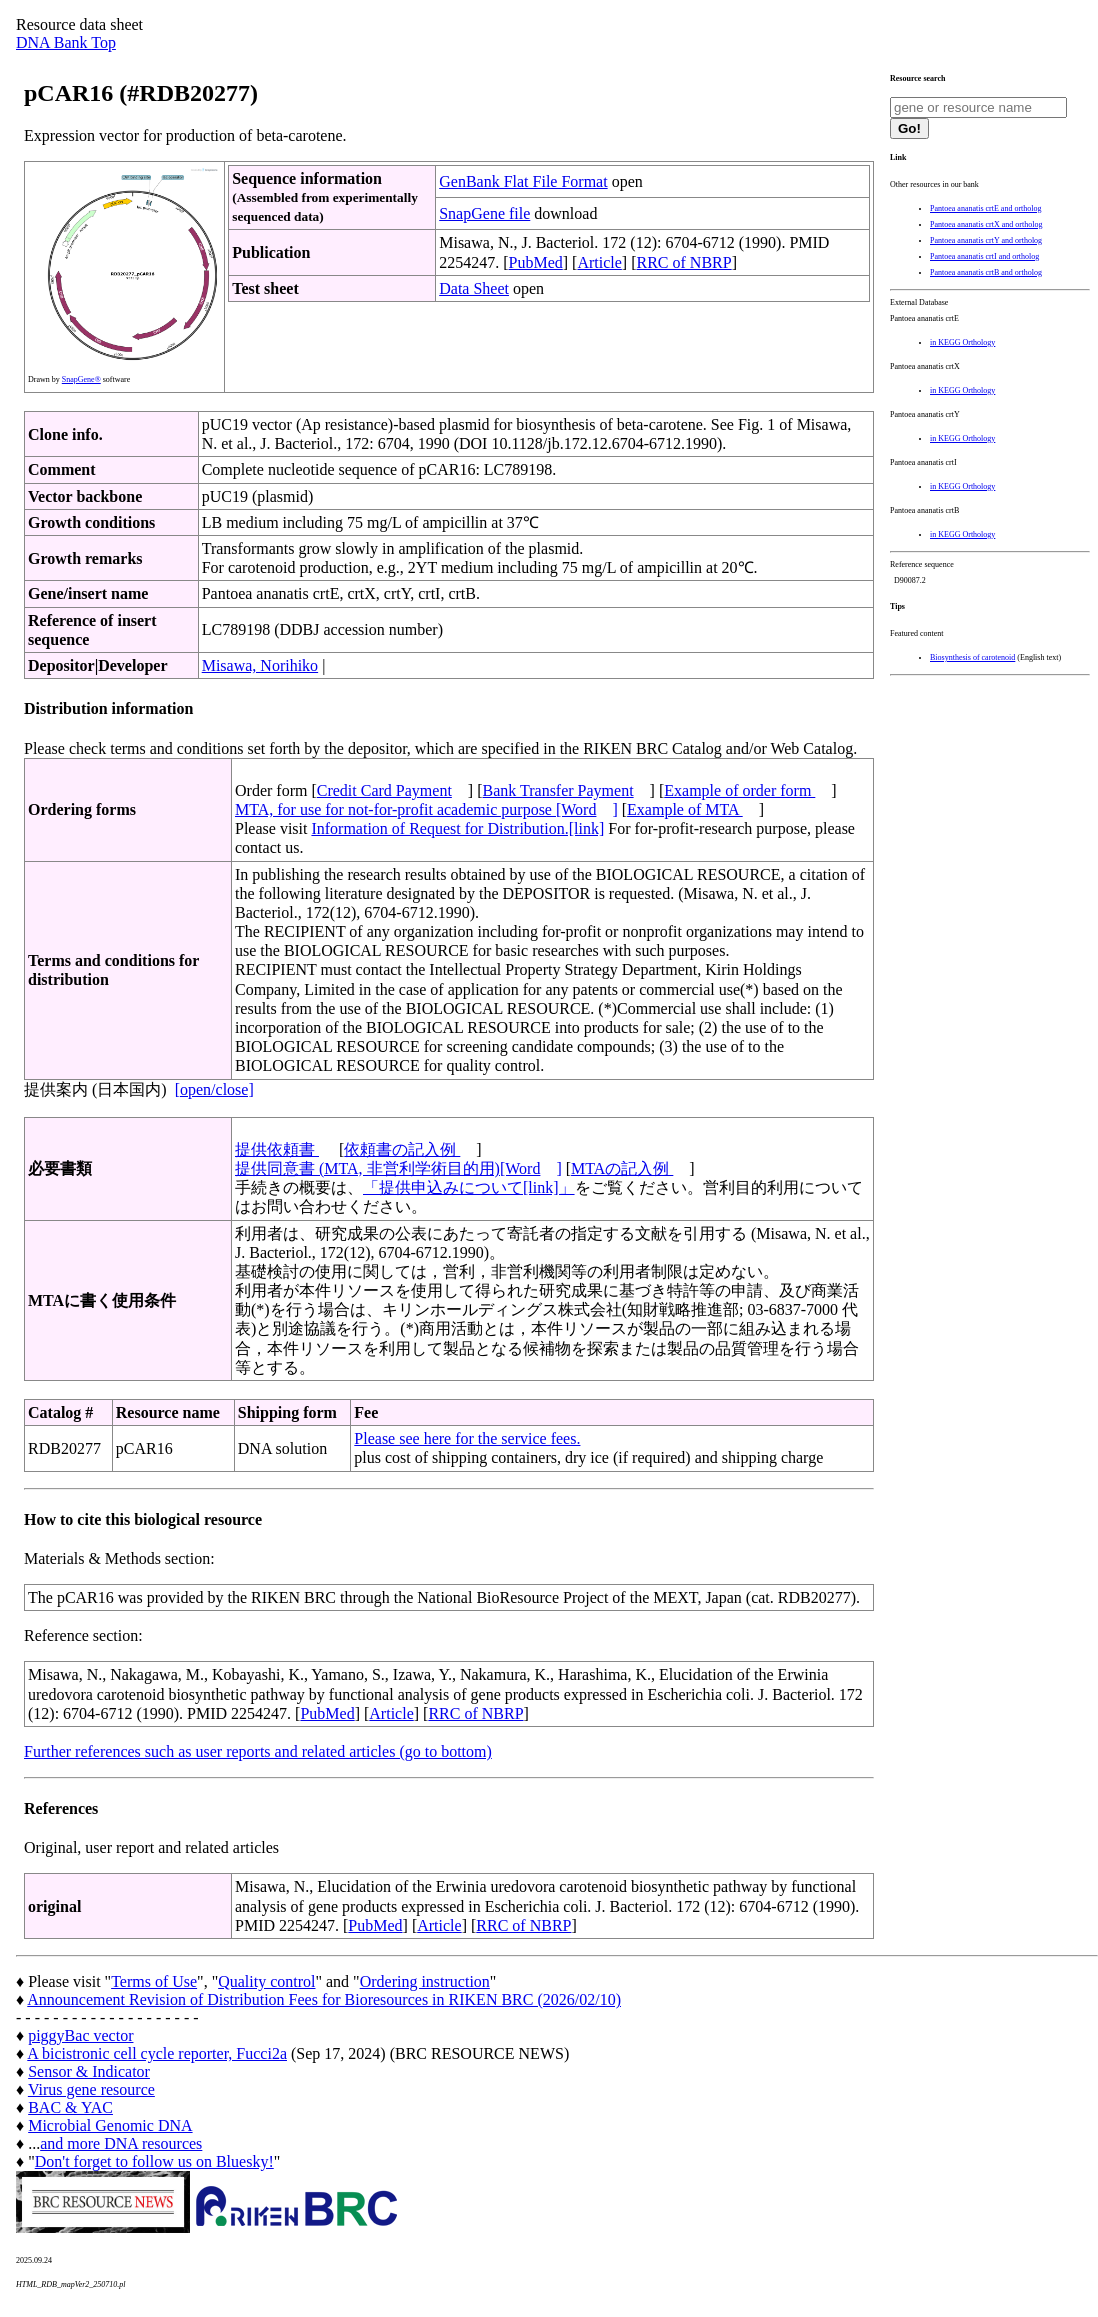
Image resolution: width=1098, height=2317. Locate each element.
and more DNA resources (121, 2143)
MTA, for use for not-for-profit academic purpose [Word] (426, 809)
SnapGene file (484, 213)
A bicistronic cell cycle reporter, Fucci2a (157, 2053)
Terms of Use (154, 1981)
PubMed (536, 262)
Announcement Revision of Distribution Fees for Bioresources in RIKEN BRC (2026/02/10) (324, 1999)
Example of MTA (685, 809)
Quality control (266, 1981)
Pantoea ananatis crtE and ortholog (986, 208)
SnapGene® (81, 379)
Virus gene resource (91, 2089)
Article (599, 262)
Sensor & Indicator (89, 2071)
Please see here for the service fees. (467, 1438)
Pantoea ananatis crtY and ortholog (986, 240)
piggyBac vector (80, 2035)
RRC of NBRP (684, 262)
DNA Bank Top (66, 42)
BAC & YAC (70, 2107)
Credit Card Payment (384, 790)
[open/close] (214, 1089)
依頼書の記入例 (402, 1149)
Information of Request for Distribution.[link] (457, 828)
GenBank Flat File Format (523, 181)
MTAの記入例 (622, 1168)
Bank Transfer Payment (558, 790)
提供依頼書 (277, 1149)
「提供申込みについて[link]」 (469, 1187)
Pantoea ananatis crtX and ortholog (986, 224)
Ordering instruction (425, 1981)
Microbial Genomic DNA (110, 2125)
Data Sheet (474, 288)
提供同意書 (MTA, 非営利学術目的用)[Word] (398, 1168)
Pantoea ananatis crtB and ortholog (986, 272)
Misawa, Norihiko (260, 665)
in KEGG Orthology (962, 342)
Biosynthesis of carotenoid (972, 657)
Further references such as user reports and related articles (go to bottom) (258, 1751)
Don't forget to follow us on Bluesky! (154, 2161)
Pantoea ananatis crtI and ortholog (984, 256)
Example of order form (739, 790)
